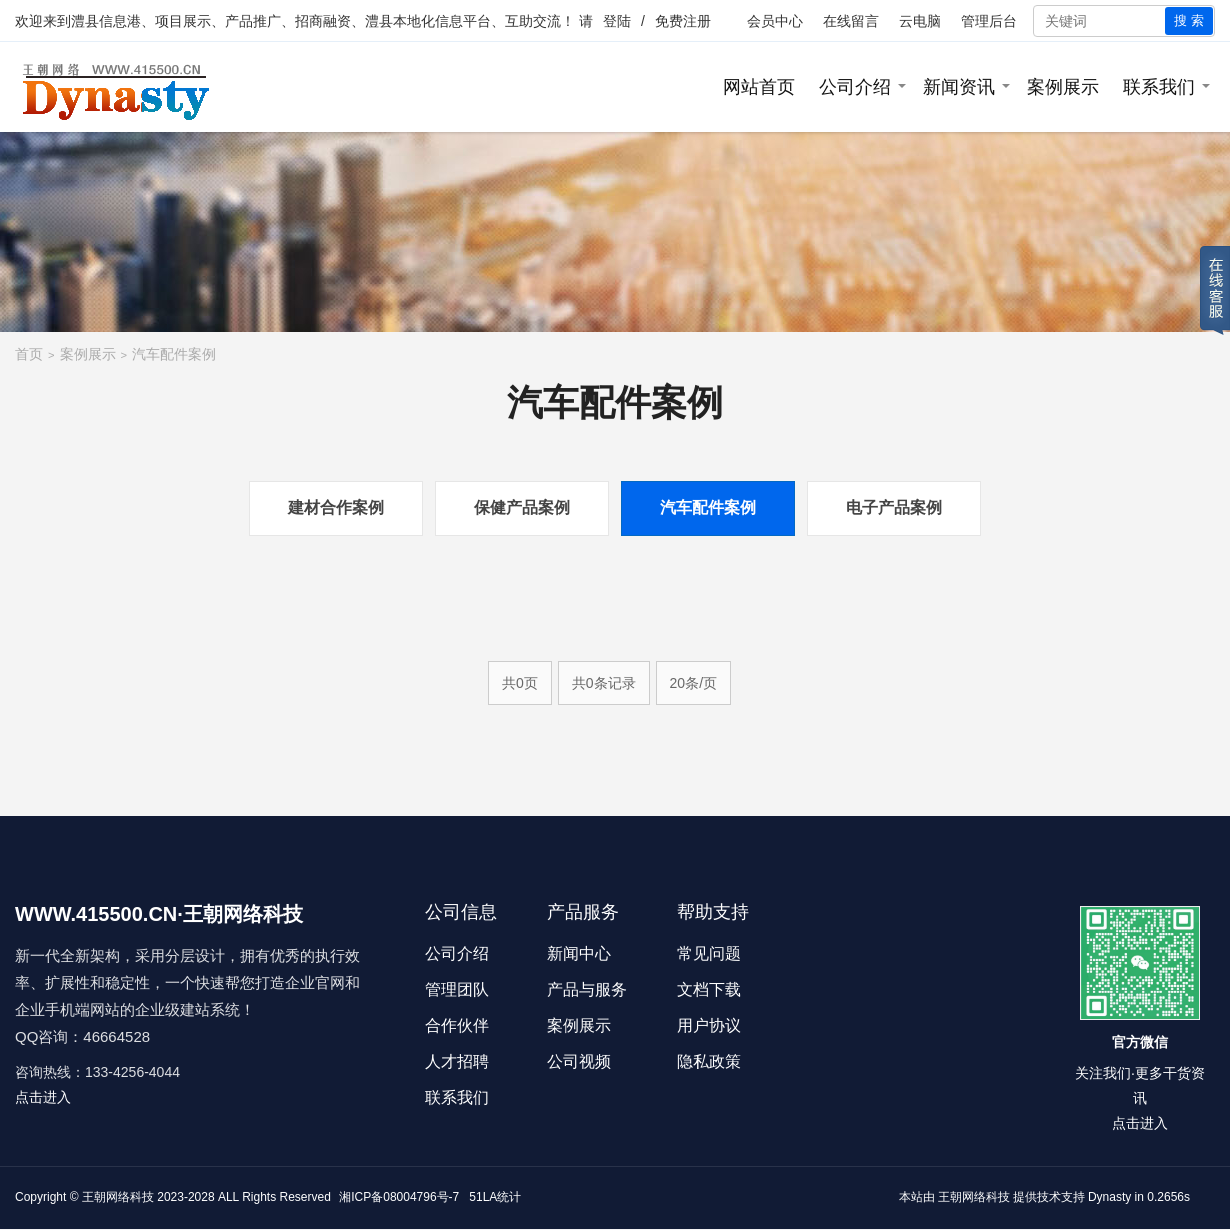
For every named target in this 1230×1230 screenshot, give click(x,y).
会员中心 (775, 21)
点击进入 (43, 1097)
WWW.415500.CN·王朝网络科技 (159, 914)
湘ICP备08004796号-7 (399, 1197)
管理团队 (457, 989)
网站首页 (759, 87)
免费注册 (683, 21)
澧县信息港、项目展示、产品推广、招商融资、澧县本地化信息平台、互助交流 (316, 21)
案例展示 (1063, 87)
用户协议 (709, 1025)
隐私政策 (709, 1061)
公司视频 (579, 1061)
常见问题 (709, 953)
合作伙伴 (457, 1025)
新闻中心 (579, 953)
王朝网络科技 (974, 1197)
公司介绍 (855, 87)
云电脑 (920, 21)
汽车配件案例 (174, 354)
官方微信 (1140, 1042)
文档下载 (709, 989)
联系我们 (1159, 87)
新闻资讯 (959, 87)
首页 (29, 354)
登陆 (617, 21)
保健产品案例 (522, 507)
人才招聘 (457, 1061)
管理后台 (989, 21)
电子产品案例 (894, 507)
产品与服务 (587, 989)
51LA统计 (495, 1197)
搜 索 (1189, 20)
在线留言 (851, 21)
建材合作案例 (336, 507)
